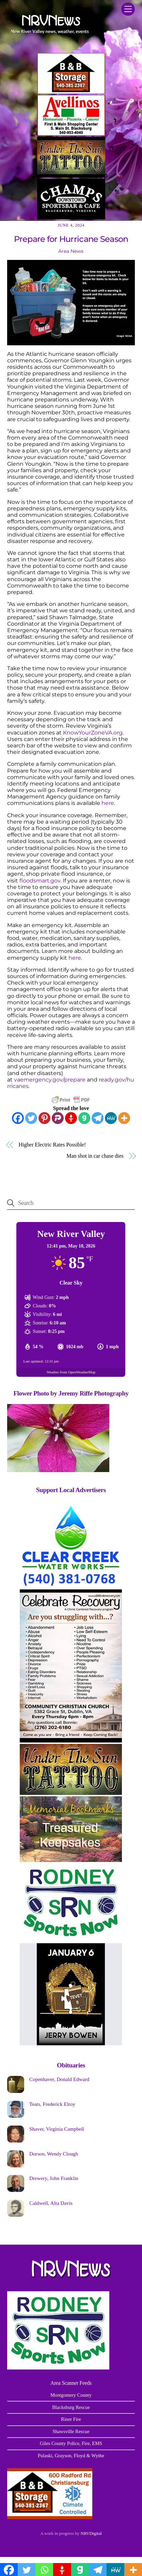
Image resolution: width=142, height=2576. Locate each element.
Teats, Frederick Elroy (52, 2104)
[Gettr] (71, 1118)
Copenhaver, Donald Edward (59, 2079)
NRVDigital (91, 2533)
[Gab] (84, 1118)
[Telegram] (98, 1118)
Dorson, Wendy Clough (53, 2154)
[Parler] (58, 1118)
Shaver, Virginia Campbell (56, 2129)
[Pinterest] (44, 1118)
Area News (70, 251)
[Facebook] (18, 1118)
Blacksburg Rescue (71, 2407)
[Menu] (128, 9)
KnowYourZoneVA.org (93, 732)
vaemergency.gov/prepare (49, 1079)
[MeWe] (111, 1118)
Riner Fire (71, 2419)
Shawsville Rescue (70, 2431)
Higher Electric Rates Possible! (52, 1145)
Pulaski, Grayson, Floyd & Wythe (71, 2455)
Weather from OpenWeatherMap (71, 1372)
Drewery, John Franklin (53, 2178)
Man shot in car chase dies (94, 1156)
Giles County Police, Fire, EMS (71, 2443)
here (107, 803)
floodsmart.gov (39, 880)
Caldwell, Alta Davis (51, 2203)
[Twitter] (31, 1118)
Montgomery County (71, 2395)
